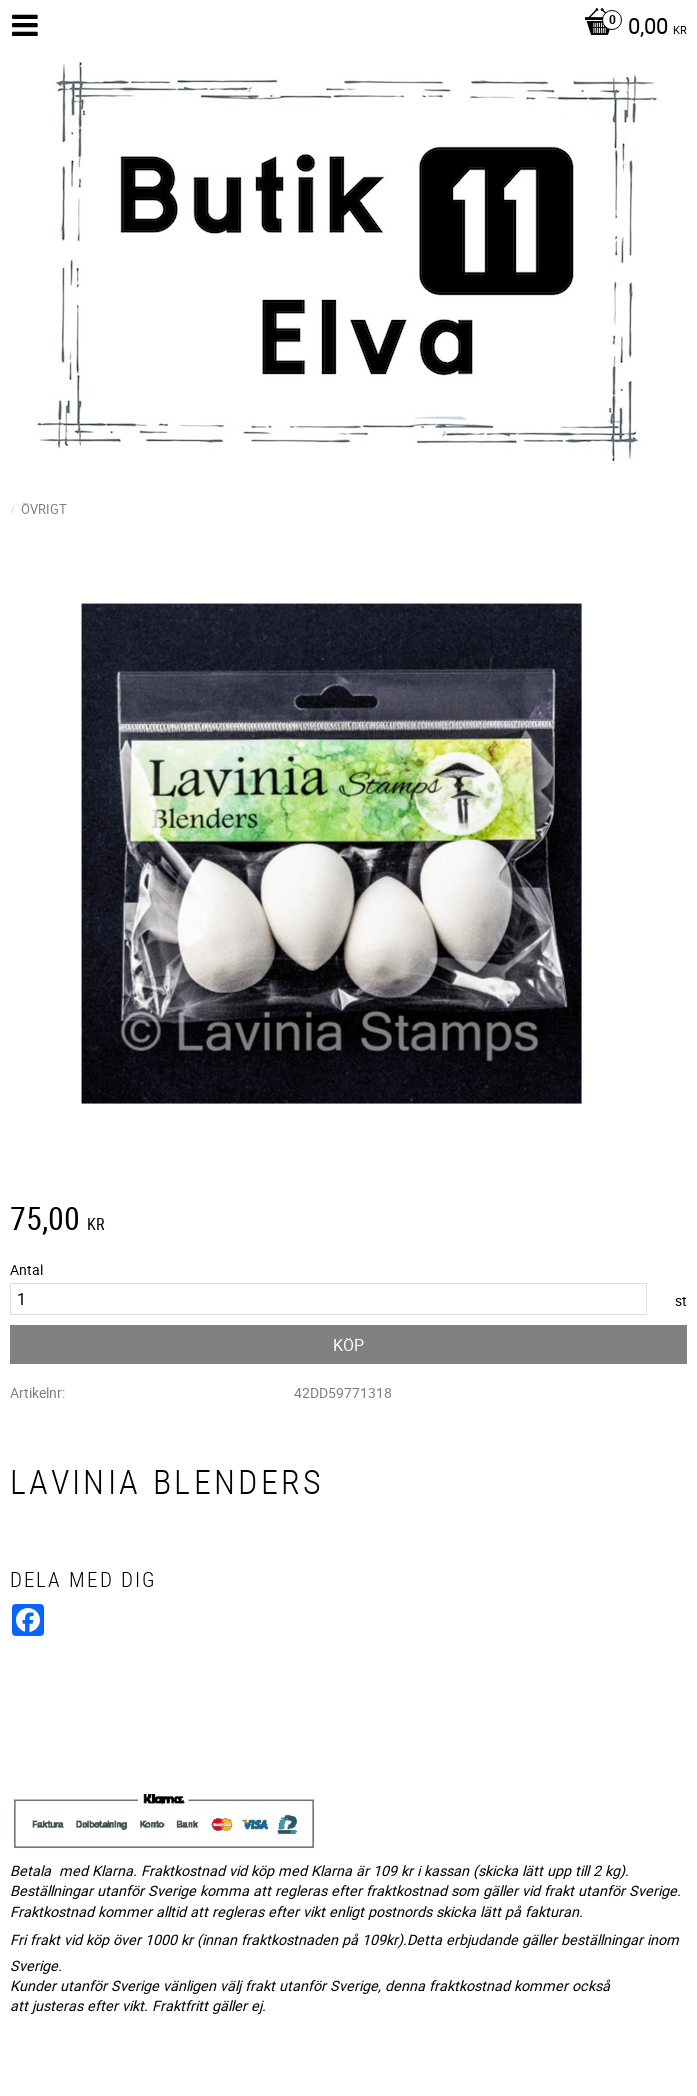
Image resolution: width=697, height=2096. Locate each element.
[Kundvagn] (630, 28)
